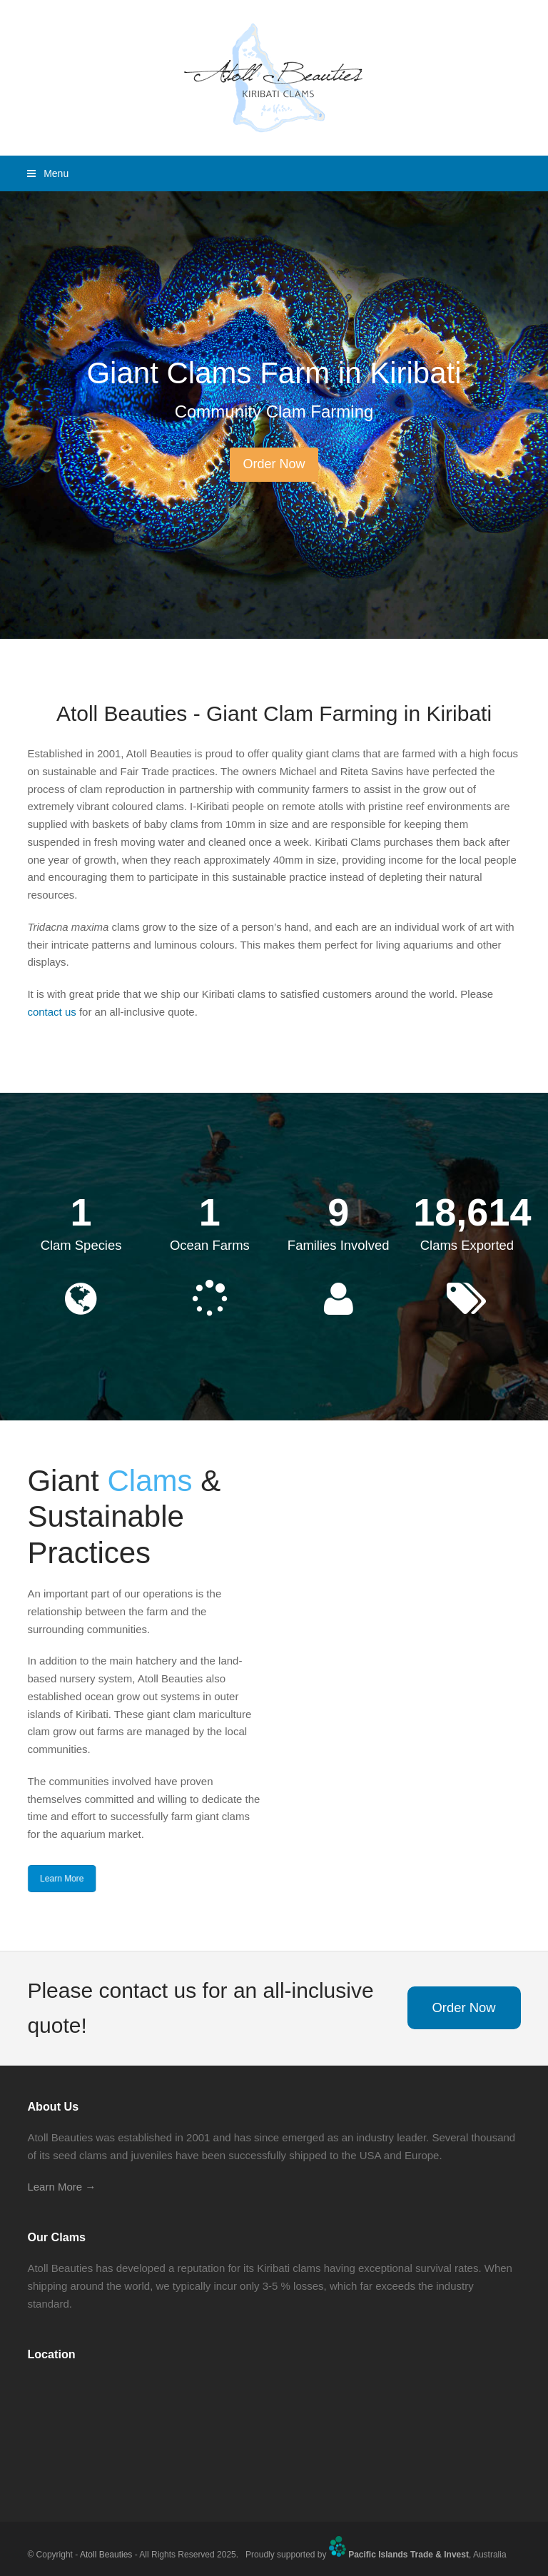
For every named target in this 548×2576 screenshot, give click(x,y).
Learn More (60, 1879)
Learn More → (61, 2187)
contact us (51, 1012)
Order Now (463, 2007)
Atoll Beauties (106, 2554)
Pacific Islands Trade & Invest (408, 2554)
